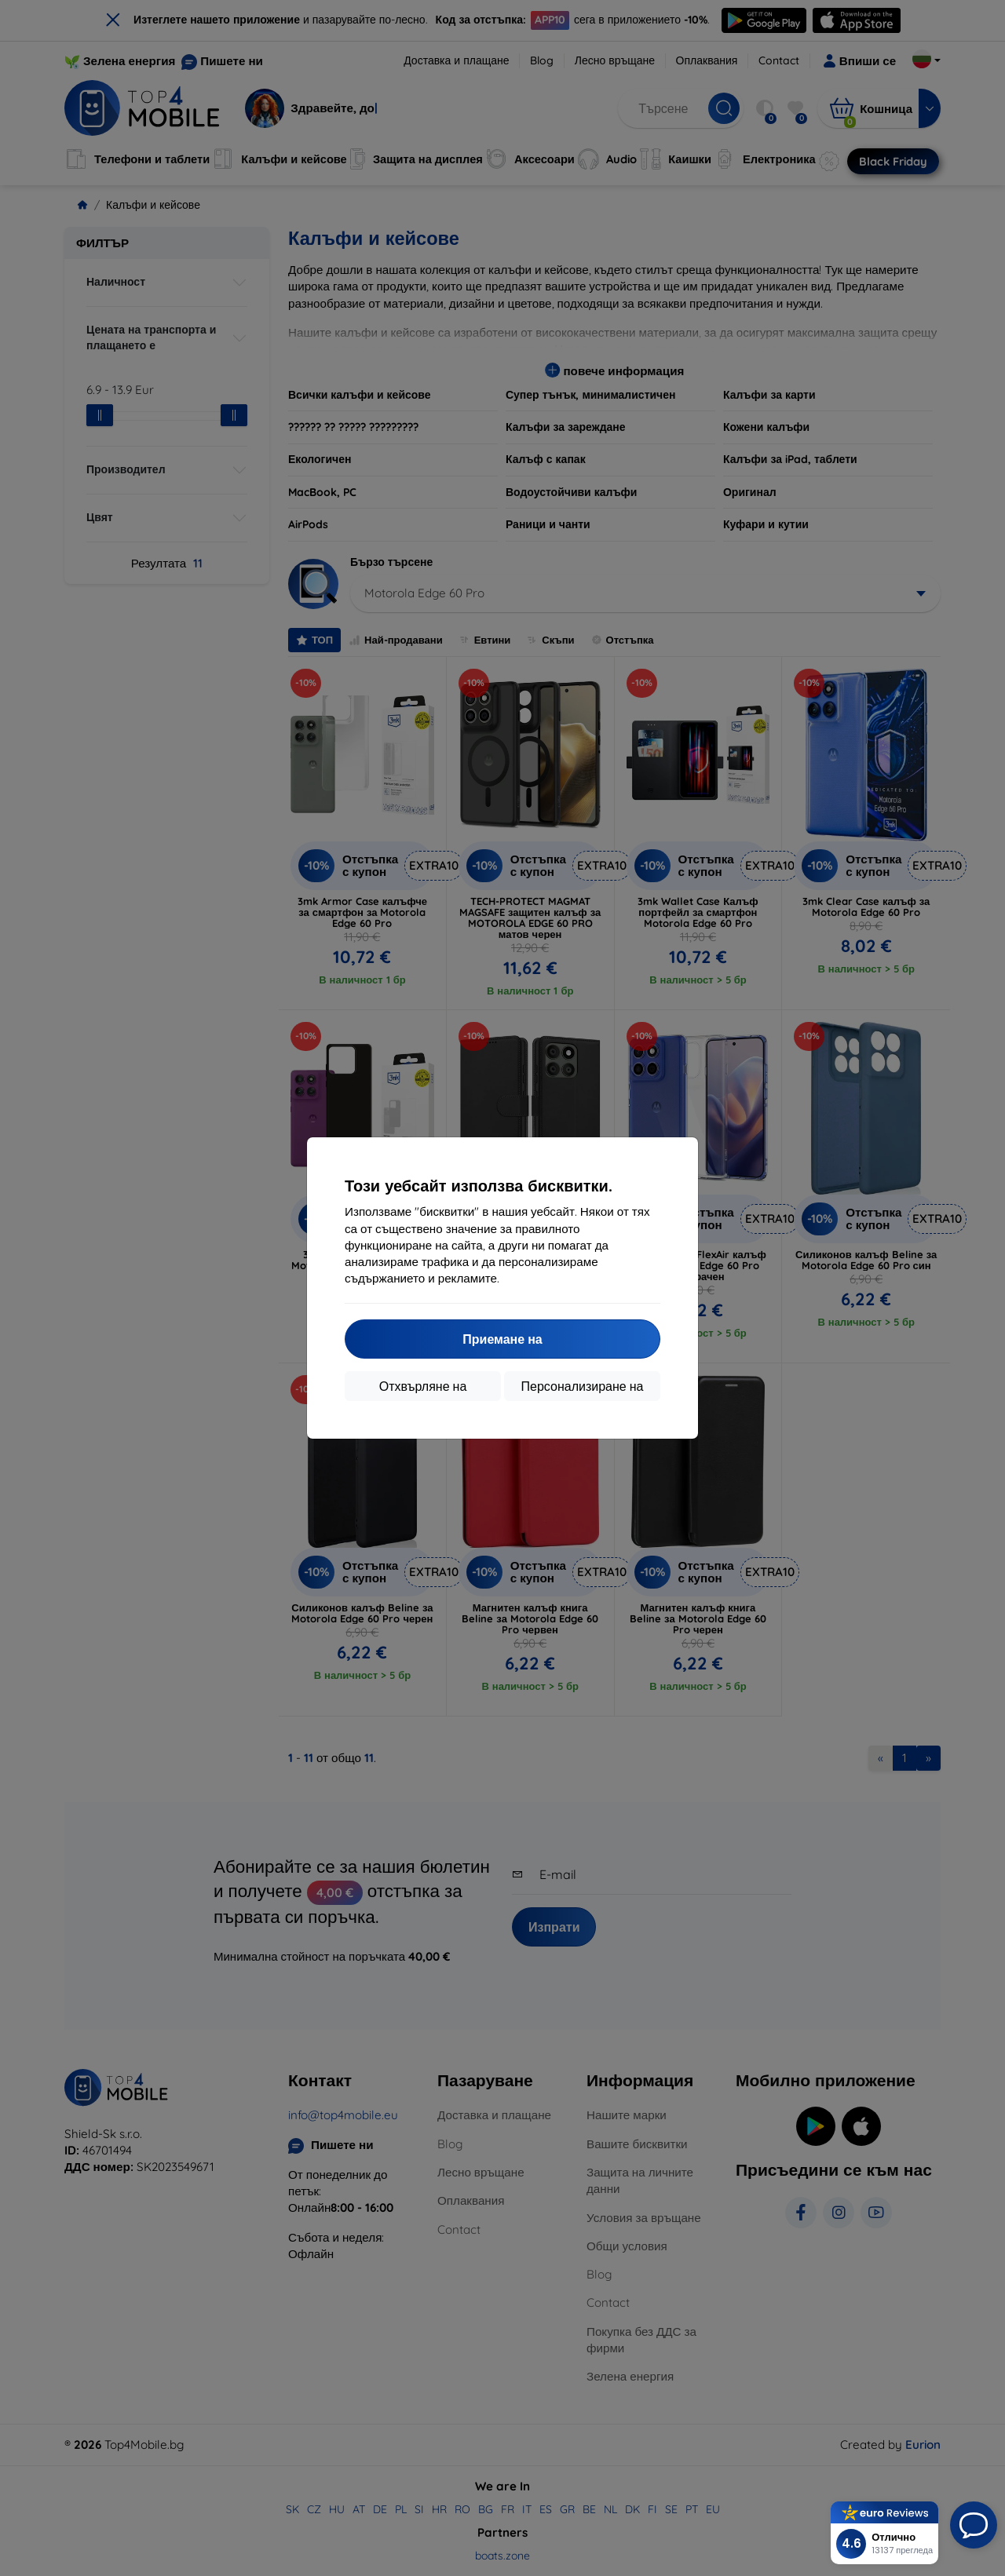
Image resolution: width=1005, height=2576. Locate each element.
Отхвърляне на (423, 1386)
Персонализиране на (582, 1386)
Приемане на (502, 1339)
